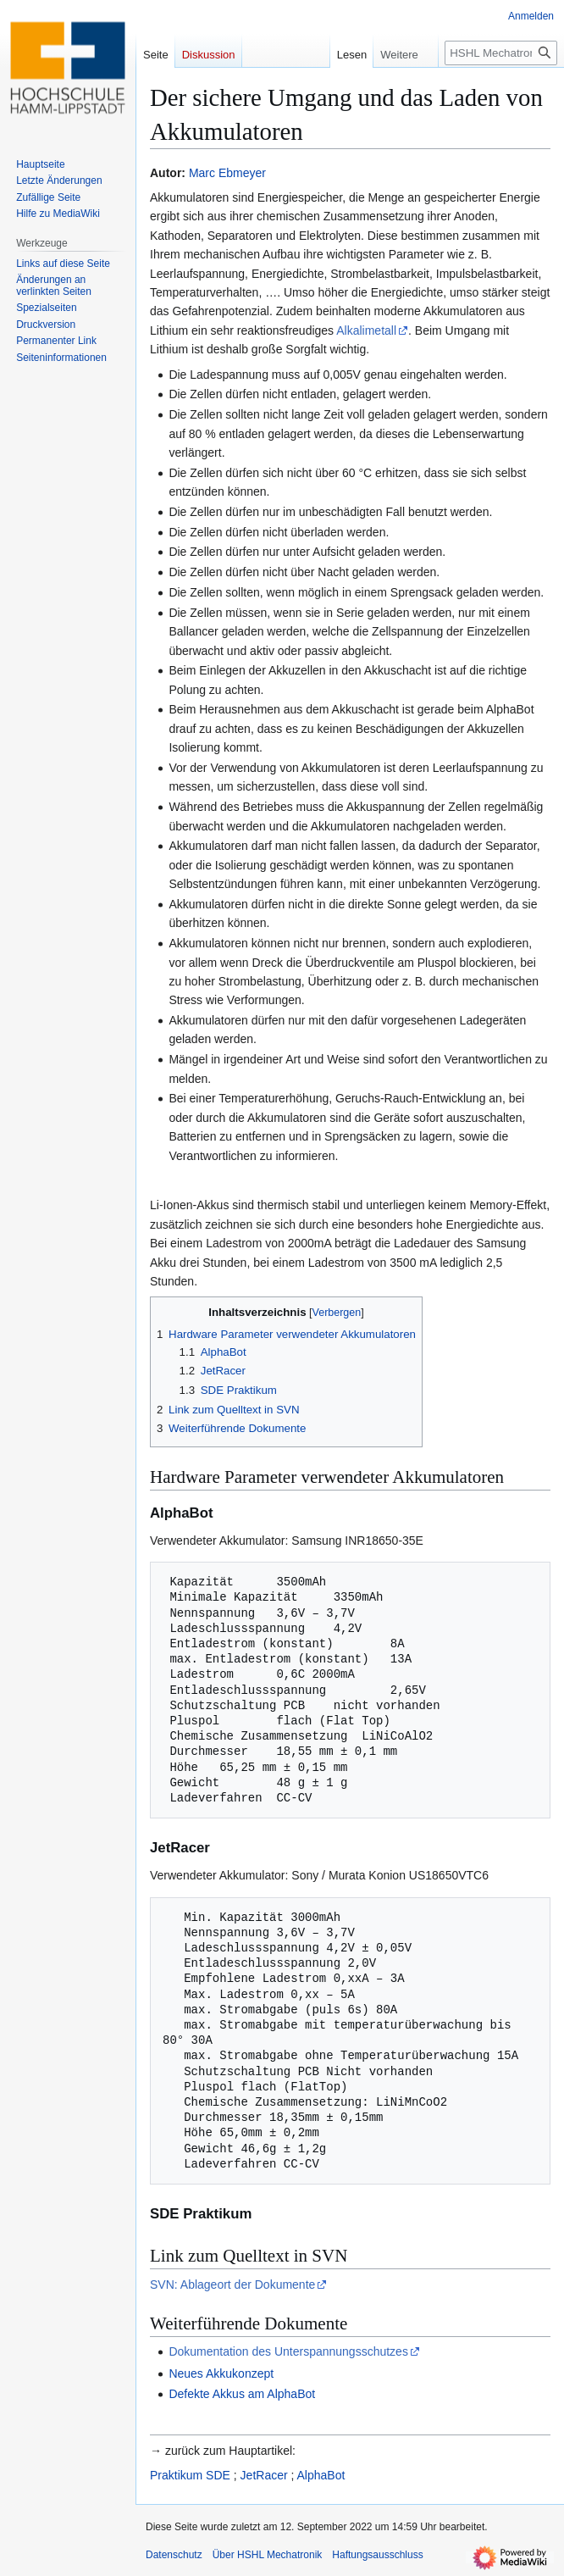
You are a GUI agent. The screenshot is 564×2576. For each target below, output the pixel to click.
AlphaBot (321, 2475)
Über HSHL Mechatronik (268, 2555)
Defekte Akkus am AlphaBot (242, 2394)
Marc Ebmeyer (227, 173)
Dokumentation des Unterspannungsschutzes (288, 2351)
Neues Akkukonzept (221, 2373)
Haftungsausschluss (377, 2555)
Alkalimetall (366, 330)
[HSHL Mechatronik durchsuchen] (501, 53)
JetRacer (264, 2475)
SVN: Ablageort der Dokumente (232, 2284)
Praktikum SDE (190, 2475)
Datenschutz (174, 2555)
